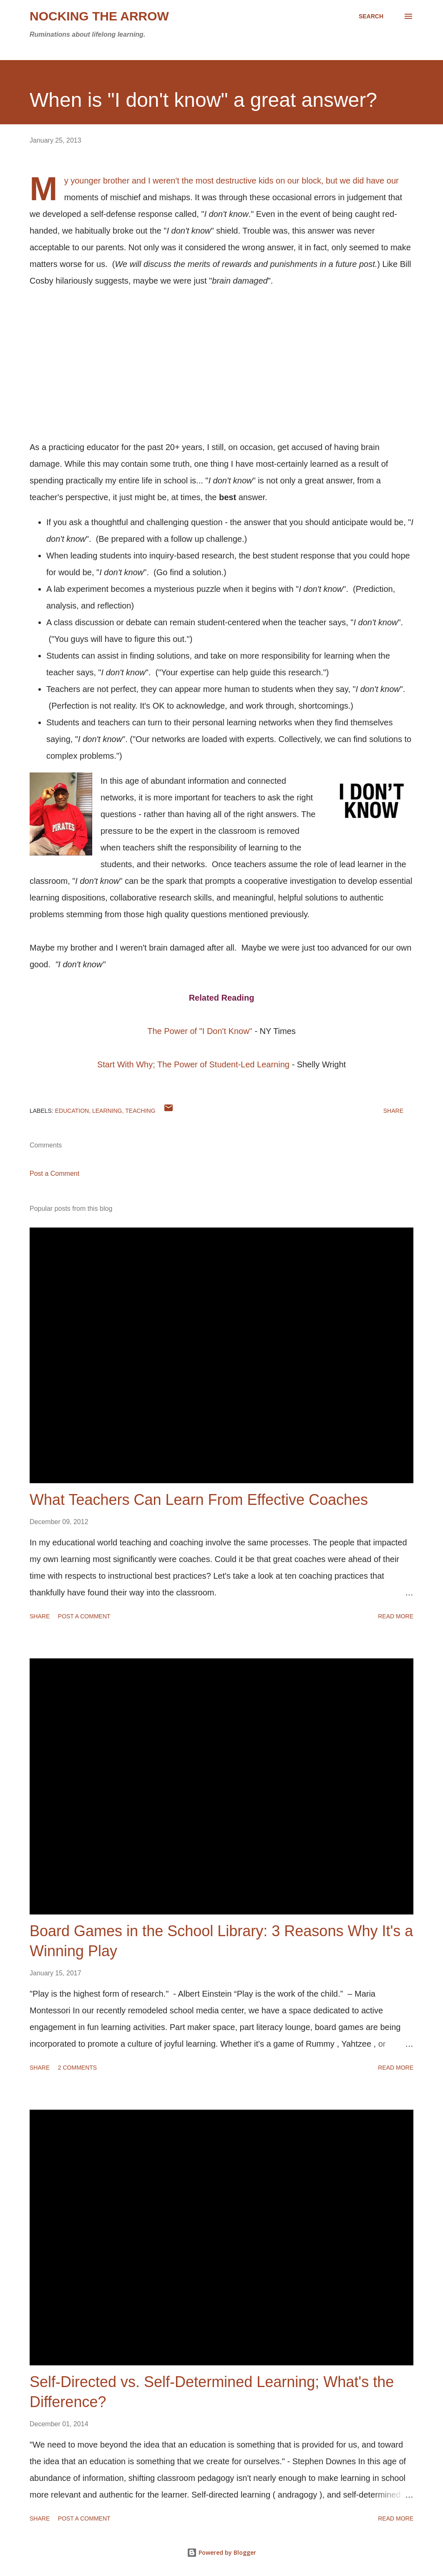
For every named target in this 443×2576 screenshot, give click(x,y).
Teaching (140, 1110)
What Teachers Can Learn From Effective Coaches (199, 1499)
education (72, 1110)
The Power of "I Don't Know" (199, 1031)
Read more (395, 1616)
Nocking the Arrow (99, 16)
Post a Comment (54, 1173)
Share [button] (393, 1110)
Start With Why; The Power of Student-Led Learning (193, 1064)
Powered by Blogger (221, 2552)
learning (107, 1110)
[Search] (371, 16)
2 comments (77, 2067)
